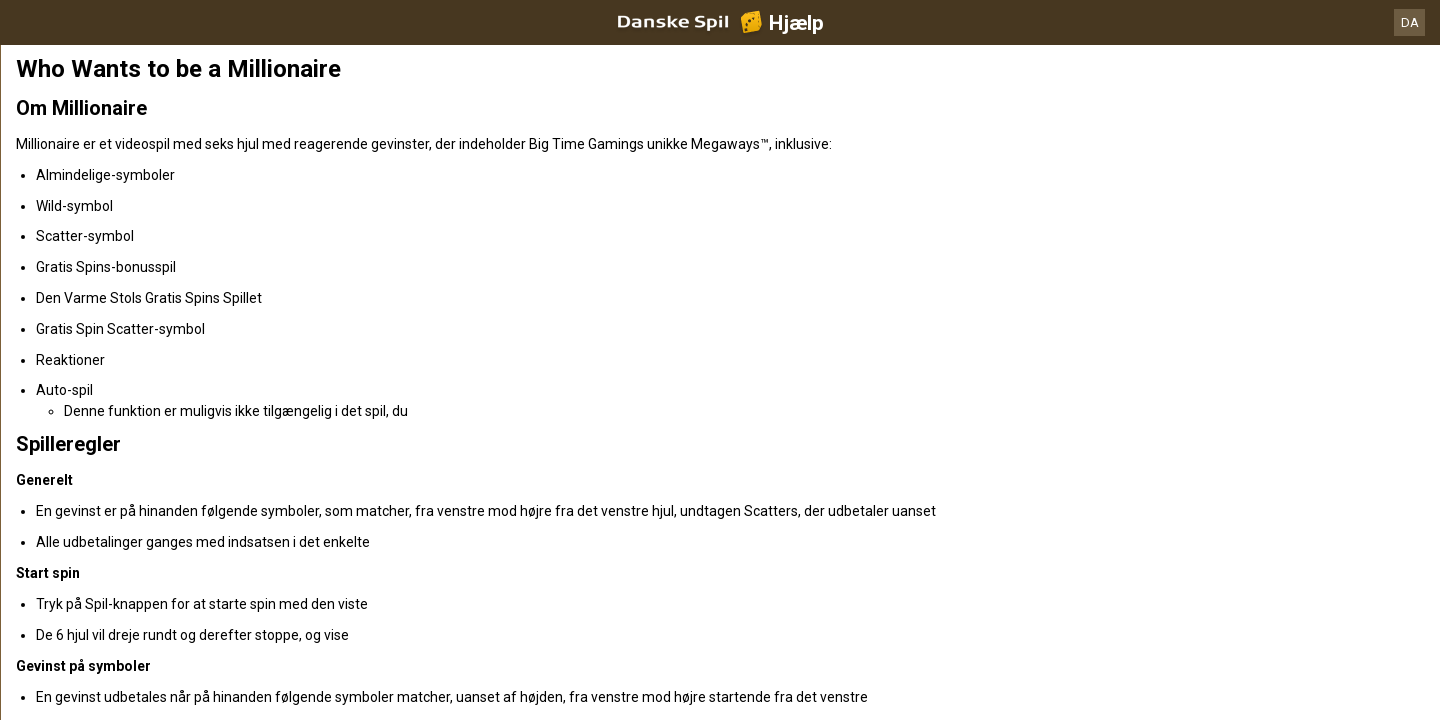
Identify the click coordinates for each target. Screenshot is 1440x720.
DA (1410, 22)
